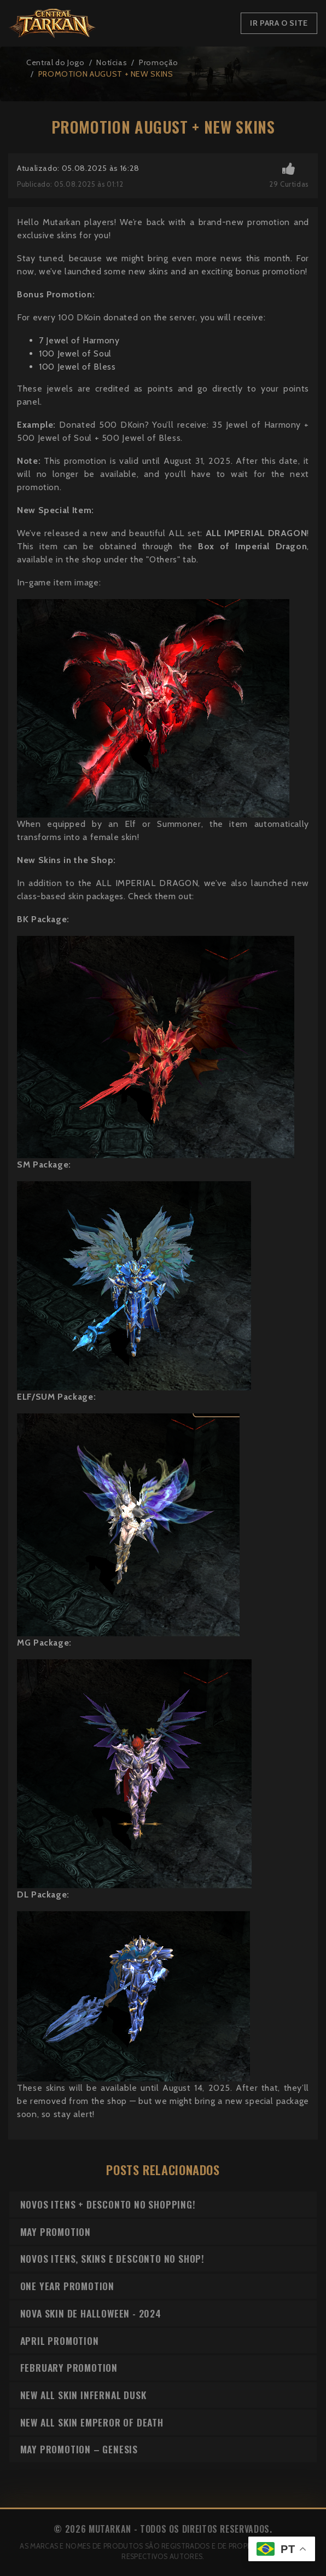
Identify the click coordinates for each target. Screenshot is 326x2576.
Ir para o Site (279, 23)
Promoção (158, 62)
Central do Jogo (55, 62)
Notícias (111, 62)
